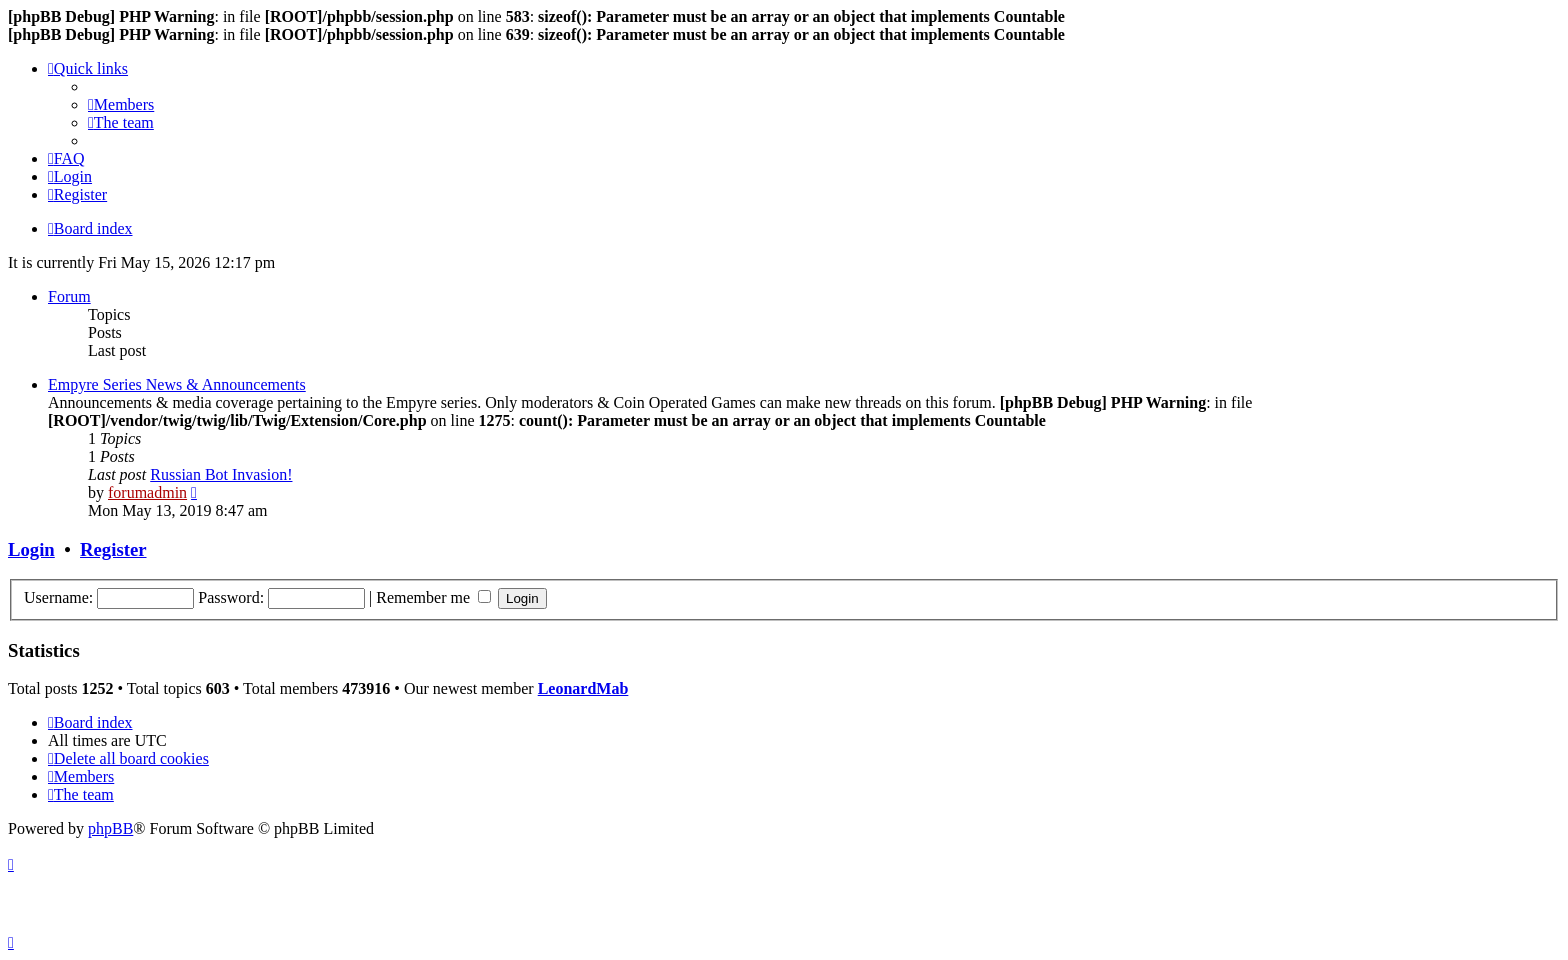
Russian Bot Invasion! (221, 474)
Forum (69, 296)
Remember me (433, 597)
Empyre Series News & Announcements (177, 384)
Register (113, 549)
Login (31, 549)
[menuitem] (121, 104)
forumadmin (147, 492)
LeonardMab (583, 688)
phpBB (110, 828)
